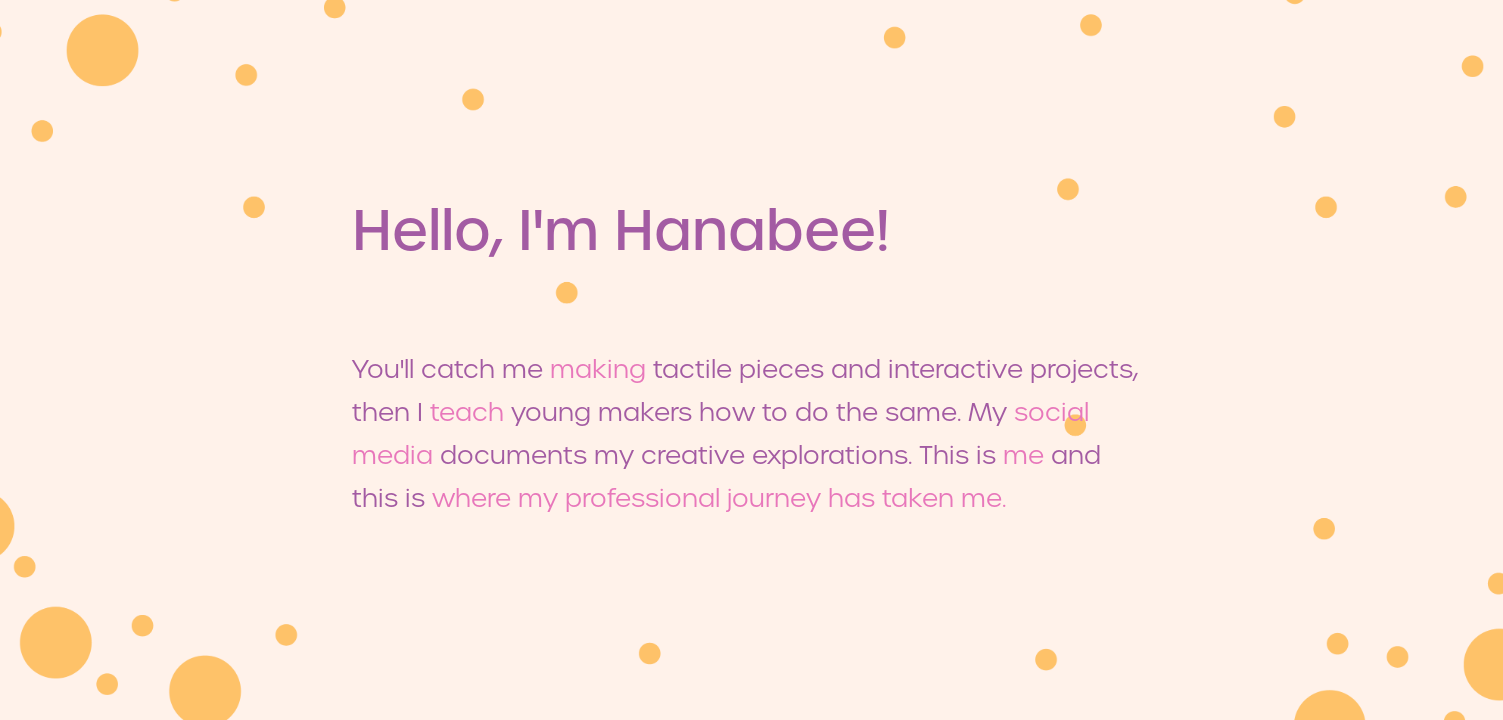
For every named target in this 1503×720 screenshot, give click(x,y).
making (598, 369)
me (1023, 455)
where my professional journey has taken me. (719, 498)
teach (467, 412)
